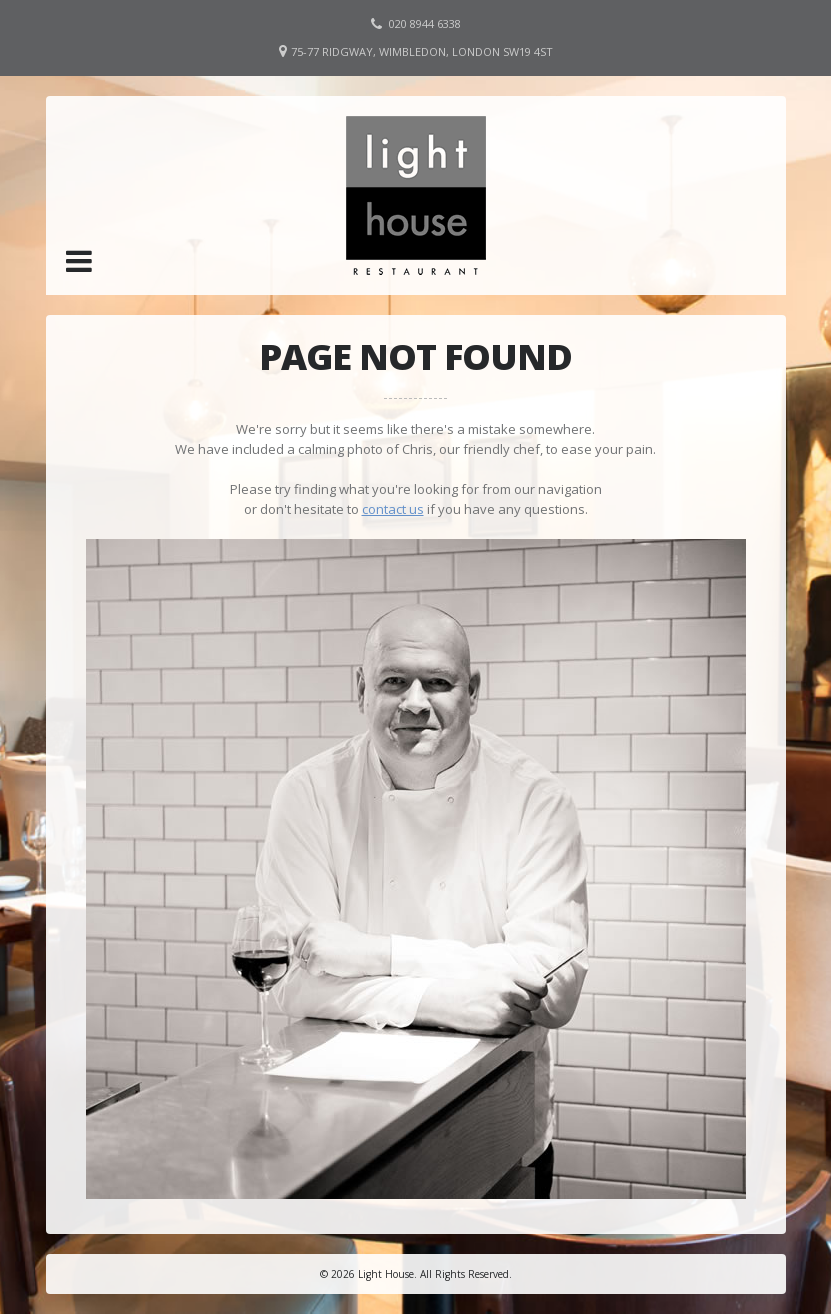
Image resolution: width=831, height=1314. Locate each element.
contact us (393, 509)
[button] (79, 261)
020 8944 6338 (425, 23)
